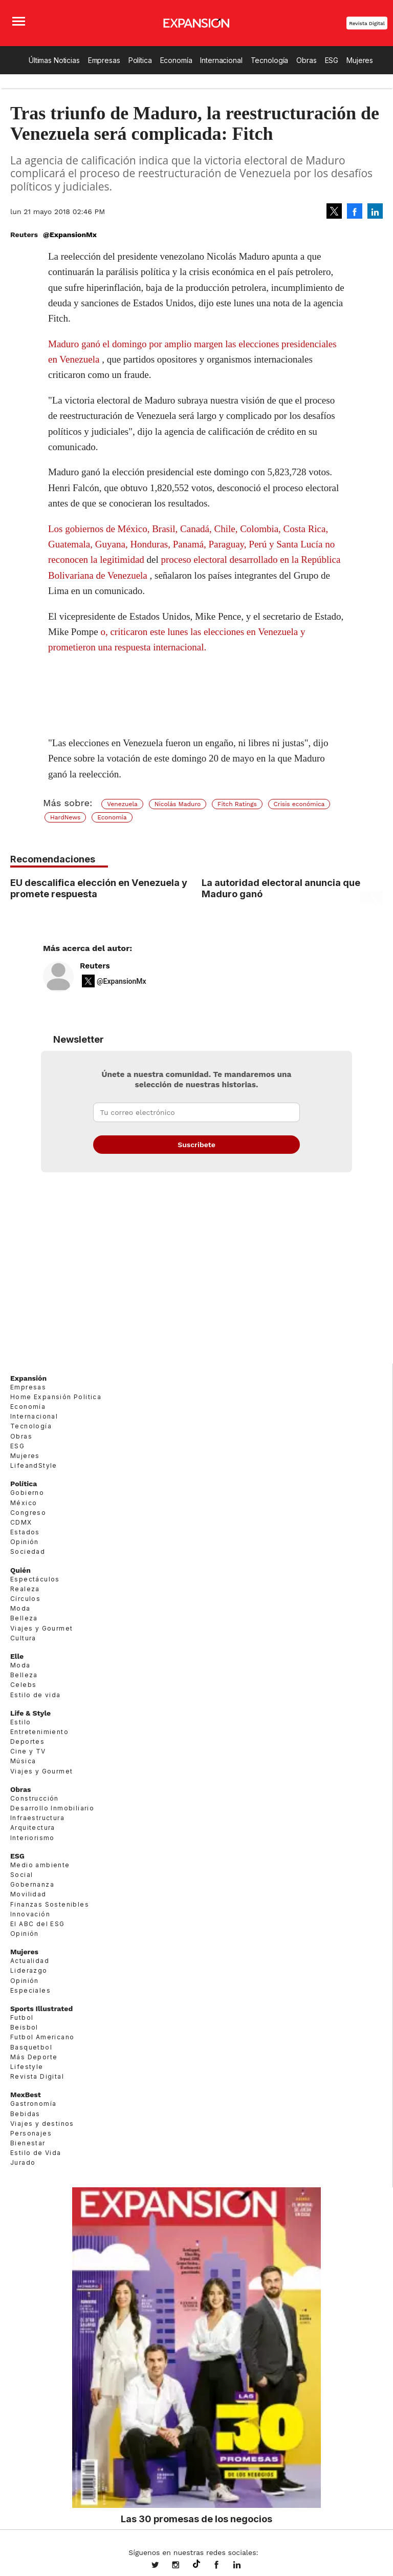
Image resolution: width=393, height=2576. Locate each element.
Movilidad (28, 1894)
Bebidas (25, 2114)
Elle (17, 1656)
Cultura (23, 1638)
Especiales (30, 1990)
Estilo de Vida (35, 2153)
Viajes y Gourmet (41, 1628)
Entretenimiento (39, 1732)
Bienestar (28, 2143)
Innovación (30, 1914)
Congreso (28, 1512)
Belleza (24, 1618)
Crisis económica (299, 804)
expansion (244, 2565)
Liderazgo (29, 1970)
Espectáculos (35, 1579)
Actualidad (29, 1961)
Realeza (25, 1589)
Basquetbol (31, 2047)
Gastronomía (33, 2103)
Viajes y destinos (42, 2123)
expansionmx (162, 2565)
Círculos (25, 1598)
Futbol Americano (42, 2037)
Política (140, 60)
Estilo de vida (35, 1695)
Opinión (24, 1542)
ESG (332, 60)
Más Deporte (33, 2057)
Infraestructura (37, 1818)
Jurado (22, 2162)
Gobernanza (32, 1884)
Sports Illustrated (41, 2008)
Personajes (31, 2133)
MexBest (25, 2095)
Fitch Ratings (237, 804)
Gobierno (27, 1492)
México (23, 1503)
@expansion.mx (196, 2564)
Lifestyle (26, 2067)
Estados (25, 1532)
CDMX (21, 1522)
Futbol (21, 2017)
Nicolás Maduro (178, 804)
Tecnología (270, 60)
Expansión (28, 1378)
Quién (20, 1570)
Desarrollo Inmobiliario (52, 1808)
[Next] (371, 902)
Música (23, 1761)
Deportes (27, 1741)
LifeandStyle (33, 1465)
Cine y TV (28, 1751)
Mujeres (359, 60)
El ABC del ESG (37, 1924)
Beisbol (24, 2027)
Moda (20, 1608)
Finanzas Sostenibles (49, 1904)
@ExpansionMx (70, 234)
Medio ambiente (40, 1865)
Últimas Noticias (54, 60)
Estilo (20, 1722)
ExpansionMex (224, 2565)
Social (21, 1874)
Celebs (23, 1684)
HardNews (65, 817)
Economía (176, 60)
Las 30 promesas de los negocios (196, 2518)
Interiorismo (32, 1838)
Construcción (34, 1798)
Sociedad (27, 1551)
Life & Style (30, 1713)
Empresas (104, 60)
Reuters (95, 965)
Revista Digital (367, 23)
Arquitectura (32, 1827)
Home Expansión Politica (55, 1397)
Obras (306, 60)
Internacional (221, 60)
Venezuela (122, 804)
